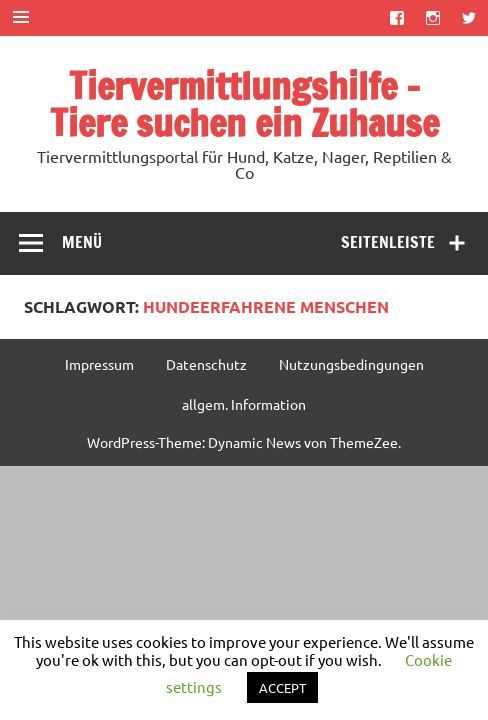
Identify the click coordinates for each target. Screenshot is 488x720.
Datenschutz (206, 364)
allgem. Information (244, 404)
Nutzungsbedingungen (351, 364)
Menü (82, 242)
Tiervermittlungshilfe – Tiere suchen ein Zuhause (244, 104)
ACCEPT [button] (282, 687)
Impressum (99, 364)
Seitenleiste (388, 242)
